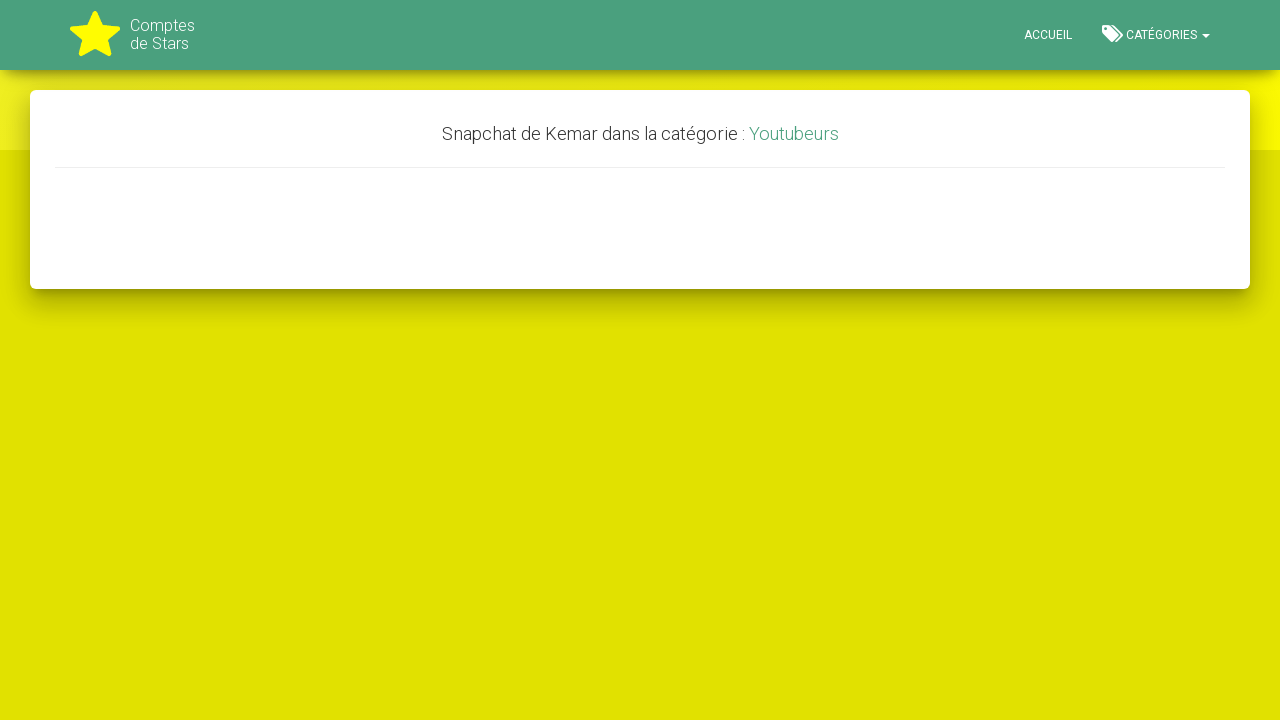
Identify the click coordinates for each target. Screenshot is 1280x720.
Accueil (1048, 35)
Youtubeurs (794, 133)
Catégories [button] (1156, 34)
